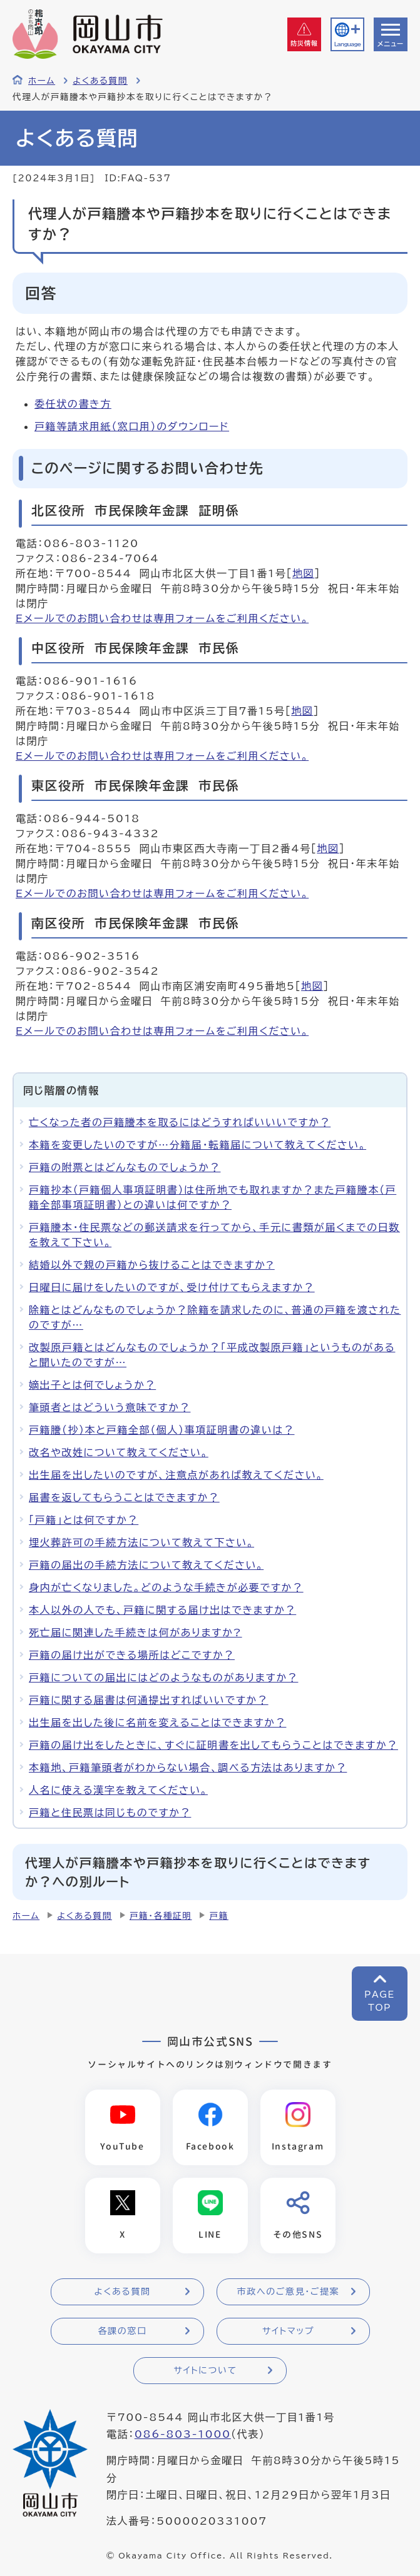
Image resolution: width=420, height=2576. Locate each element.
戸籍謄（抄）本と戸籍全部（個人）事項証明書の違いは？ (161, 1430)
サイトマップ (288, 2331)
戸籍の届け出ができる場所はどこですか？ (132, 1655)
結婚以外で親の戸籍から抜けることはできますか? (152, 1265)
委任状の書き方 (72, 404)
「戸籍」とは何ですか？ (83, 1520)
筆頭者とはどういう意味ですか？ (109, 1407)
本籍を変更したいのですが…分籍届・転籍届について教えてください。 (197, 1145)
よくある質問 (100, 80)
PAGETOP (379, 2001)
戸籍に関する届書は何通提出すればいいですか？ (149, 1700)
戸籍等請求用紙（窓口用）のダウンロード (131, 426)
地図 (303, 573)
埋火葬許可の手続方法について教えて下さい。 (141, 1542)
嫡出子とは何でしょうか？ (92, 1385)
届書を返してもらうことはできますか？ (124, 1497)
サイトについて (205, 2370)
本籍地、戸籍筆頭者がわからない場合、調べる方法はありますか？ (188, 1768)
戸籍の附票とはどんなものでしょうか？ (124, 1167)
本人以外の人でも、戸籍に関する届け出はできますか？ (162, 1610)
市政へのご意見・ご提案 (288, 2291)
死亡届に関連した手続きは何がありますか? (135, 1633)
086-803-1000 (183, 2434)
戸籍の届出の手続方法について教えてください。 (146, 1565)
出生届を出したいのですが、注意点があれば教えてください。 (176, 1475)
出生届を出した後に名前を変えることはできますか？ (157, 1723)
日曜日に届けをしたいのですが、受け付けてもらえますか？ (172, 1287)
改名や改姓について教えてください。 (118, 1452)
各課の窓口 (122, 2331)
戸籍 (218, 1915)
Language (347, 44)
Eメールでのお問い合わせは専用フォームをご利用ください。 (162, 618)
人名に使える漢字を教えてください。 (118, 1790)
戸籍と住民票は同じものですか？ (110, 1813)
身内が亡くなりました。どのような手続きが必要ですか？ (166, 1587)
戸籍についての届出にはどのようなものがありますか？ (163, 1678)
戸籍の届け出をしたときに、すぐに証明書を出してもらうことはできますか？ (213, 1745)
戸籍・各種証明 (161, 1915)
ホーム (41, 80)
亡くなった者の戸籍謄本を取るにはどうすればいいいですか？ (179, 1122)
